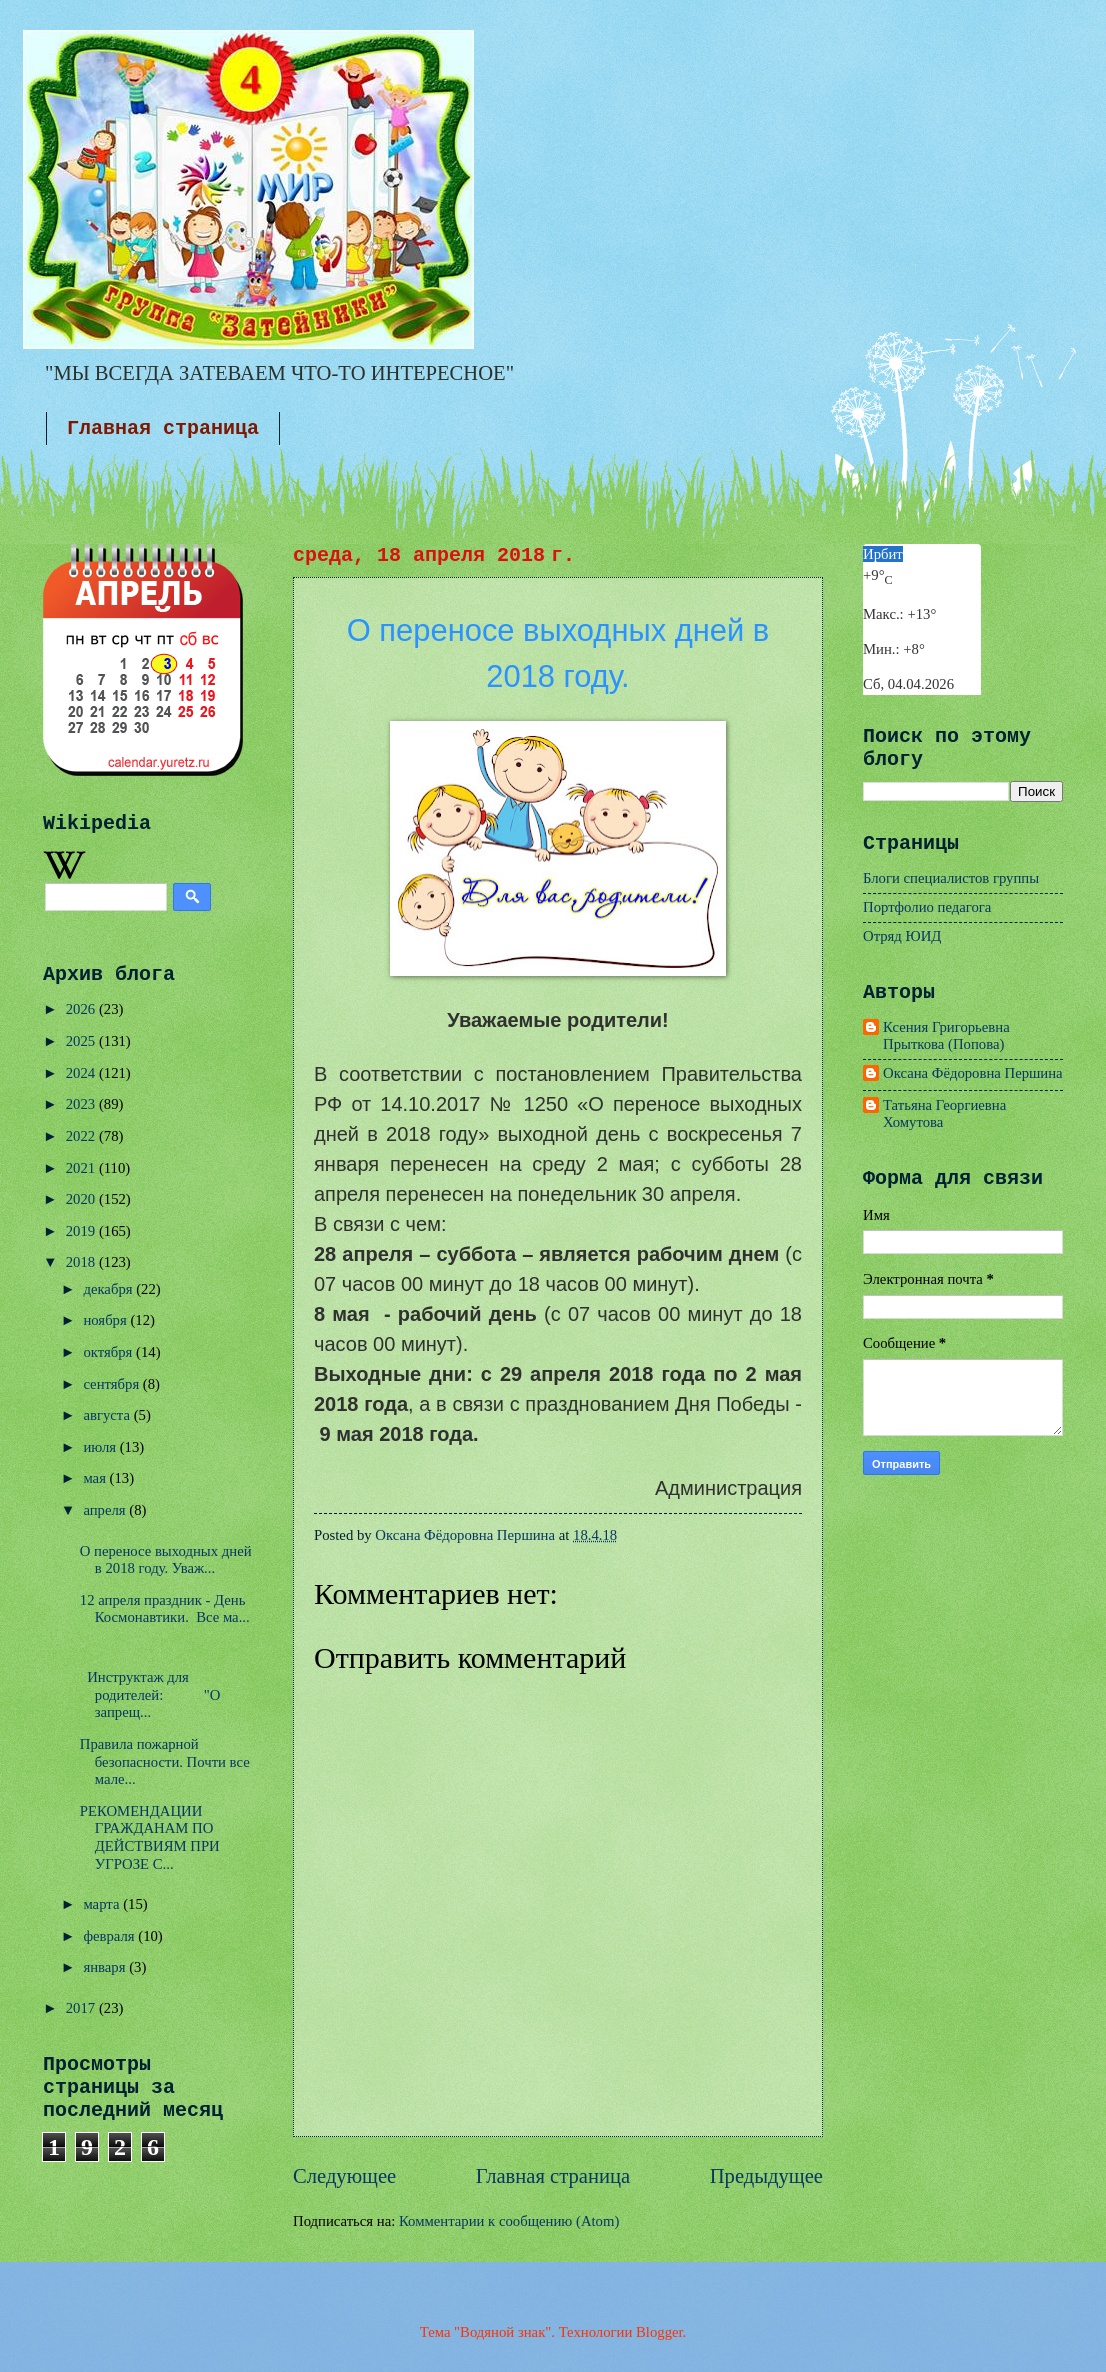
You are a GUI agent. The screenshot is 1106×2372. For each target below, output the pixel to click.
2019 (82, 1231)
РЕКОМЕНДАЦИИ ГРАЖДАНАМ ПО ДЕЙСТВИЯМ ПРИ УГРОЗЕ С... (150, 1837)
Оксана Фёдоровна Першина (973, 1073)
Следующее (344, 2176)
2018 (82, 1262)
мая (96, 1478)
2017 (82, 2008)
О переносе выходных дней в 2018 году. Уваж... (166, 1560)
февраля (110, 1936)
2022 (82, 1136)
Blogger (659, 2332)
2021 (82, 1168)
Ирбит (883, 554)
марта (103, 1904)
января (106, 1967)
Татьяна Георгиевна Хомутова (944, 1114)
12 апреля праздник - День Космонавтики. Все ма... (165, 1609)
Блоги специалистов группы (951, 878)
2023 (82, 1104)
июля (101, 1447)
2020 (82, 1199)
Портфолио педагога (927, 907)
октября (109, 1352)
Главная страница (163, 428)
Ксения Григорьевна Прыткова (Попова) (946, 1036)
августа (108, 1415)
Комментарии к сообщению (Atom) (509, 2221)
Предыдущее (766, 2176)
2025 (82, 1041)
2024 (82, 1073)
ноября (106, 1320)
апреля (106, 1510)
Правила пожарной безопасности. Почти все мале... (165, 1761)
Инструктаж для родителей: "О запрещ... (150, 1694)
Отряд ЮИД (902, 936)
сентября (112, 1384)
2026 (82, 1009)
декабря (109, 1289)
